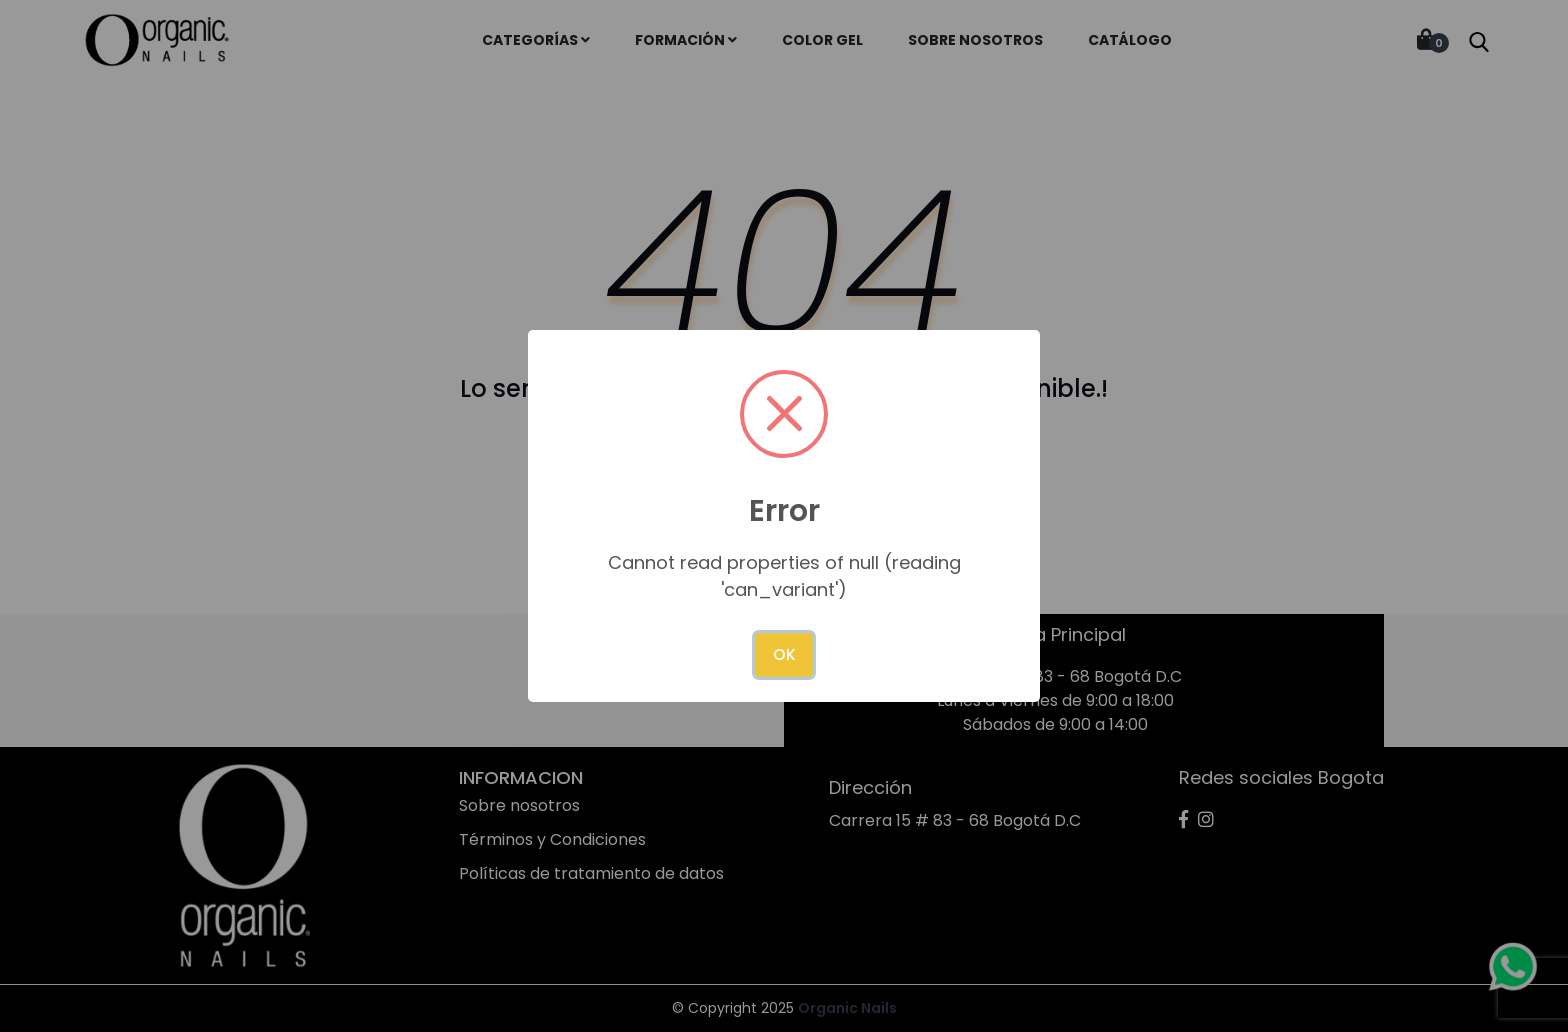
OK (784, 654)
